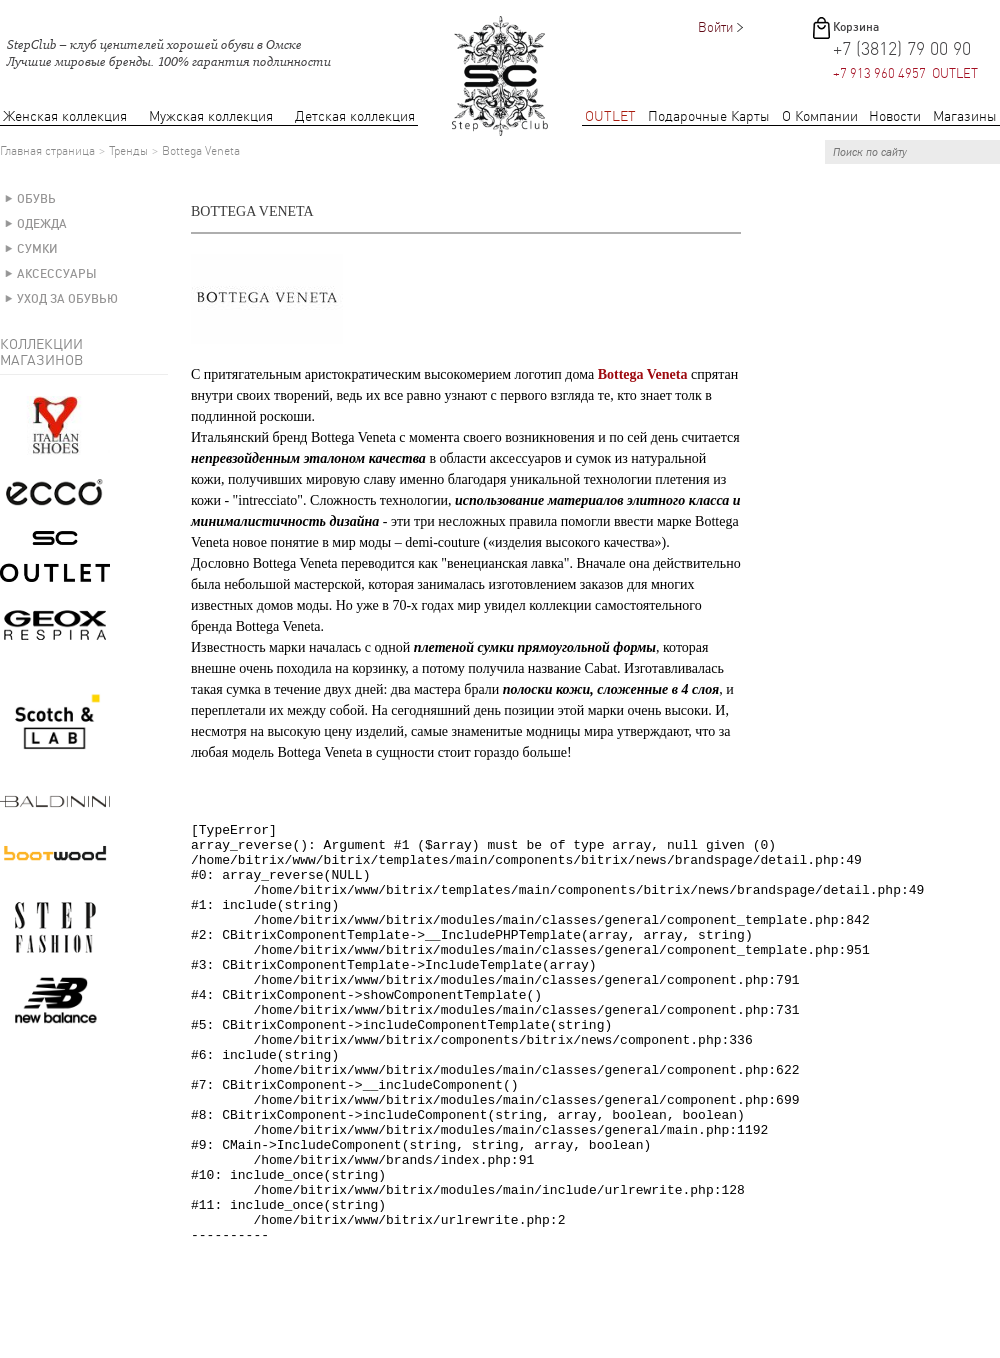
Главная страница (47, 151)
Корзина (856, 27)
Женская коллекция (65, 116)
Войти (715, 27)
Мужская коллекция (211, 116)
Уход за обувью (67, 299)
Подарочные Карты (709, 116)
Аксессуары (57, 274)
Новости (895, 116)
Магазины (965, 116)
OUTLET (610, 116)
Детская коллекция (355, 116)
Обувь (36, 199)
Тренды (128, 151)
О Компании (820, 116)
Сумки (37, 249)
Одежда (42, 224)
